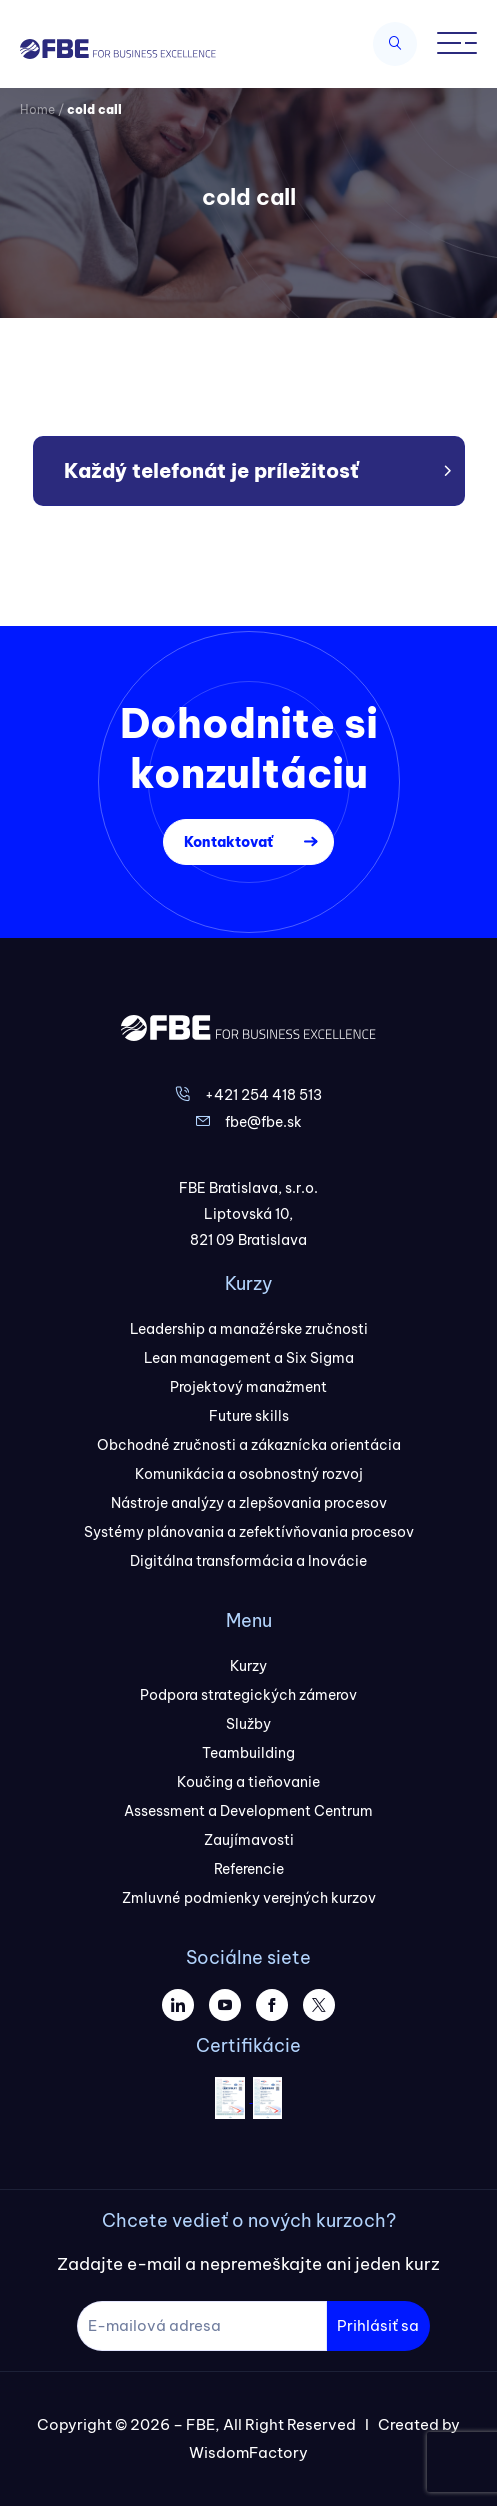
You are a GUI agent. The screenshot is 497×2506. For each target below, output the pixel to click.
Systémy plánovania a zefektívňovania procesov (249, 1532)
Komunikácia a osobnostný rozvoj (249, 1474)
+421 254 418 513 (263, 1095)
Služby (248, 1724)
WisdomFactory (248, 2452)
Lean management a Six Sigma (249, 1358)
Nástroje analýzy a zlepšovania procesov (249, 1503)
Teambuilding (248, 1753)
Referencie (249, 1869)
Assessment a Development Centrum (248, 1811)
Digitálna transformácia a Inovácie (248, 1561)
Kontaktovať (228, 842)
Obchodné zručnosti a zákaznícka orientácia (249, 1445)
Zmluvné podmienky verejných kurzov (249, 1898)
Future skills (249, 1416)
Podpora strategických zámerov (248, 1695)
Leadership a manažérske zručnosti (249, 1329)
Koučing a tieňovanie (248, 1782)
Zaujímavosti (249, 1840)
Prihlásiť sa (378, 2325)
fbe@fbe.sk (263, 1122)
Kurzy (248, 1666)
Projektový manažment (248, 1387)
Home (37, 109)
